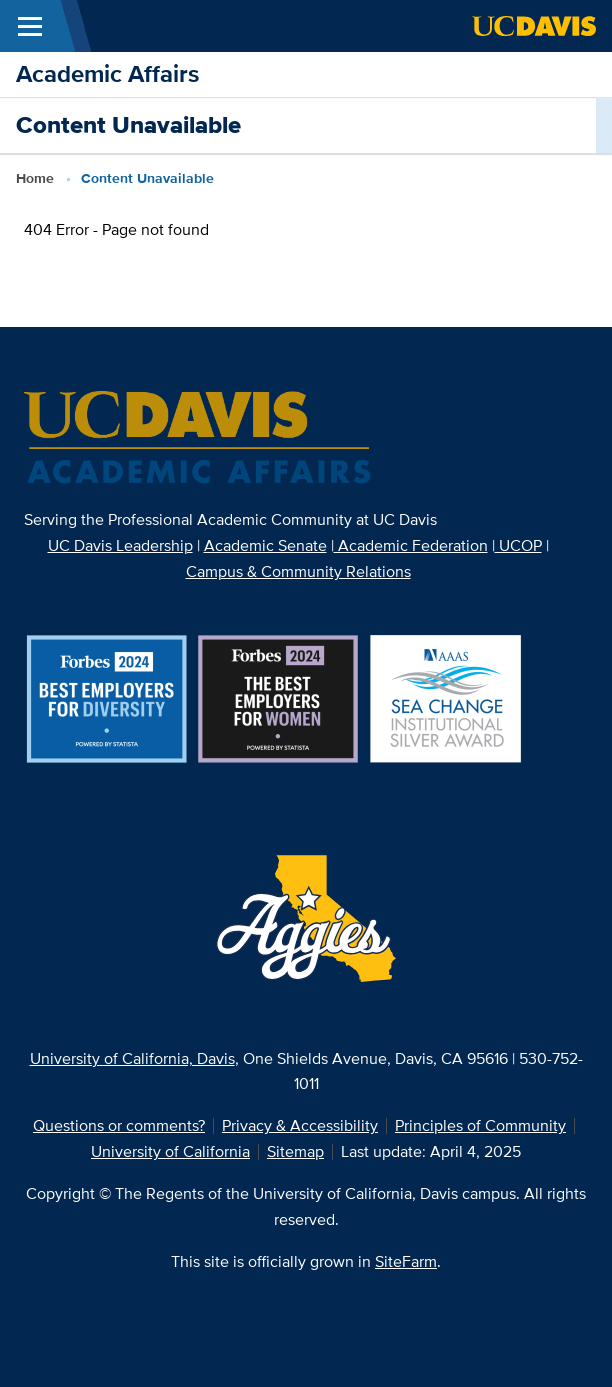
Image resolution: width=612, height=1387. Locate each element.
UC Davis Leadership (120, 545)
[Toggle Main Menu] (30, 26)
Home (35, 178)
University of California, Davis (132, 1058)
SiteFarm (406, 1261)
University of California (170, 1151)
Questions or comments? (119, 1125)
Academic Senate (265, 545)
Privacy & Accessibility (300, 1125)
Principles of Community (480, 1125)
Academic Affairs (107, 73)
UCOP (518, 545)
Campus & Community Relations (298, 571)
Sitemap (295, 1151)
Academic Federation (411, 545)
